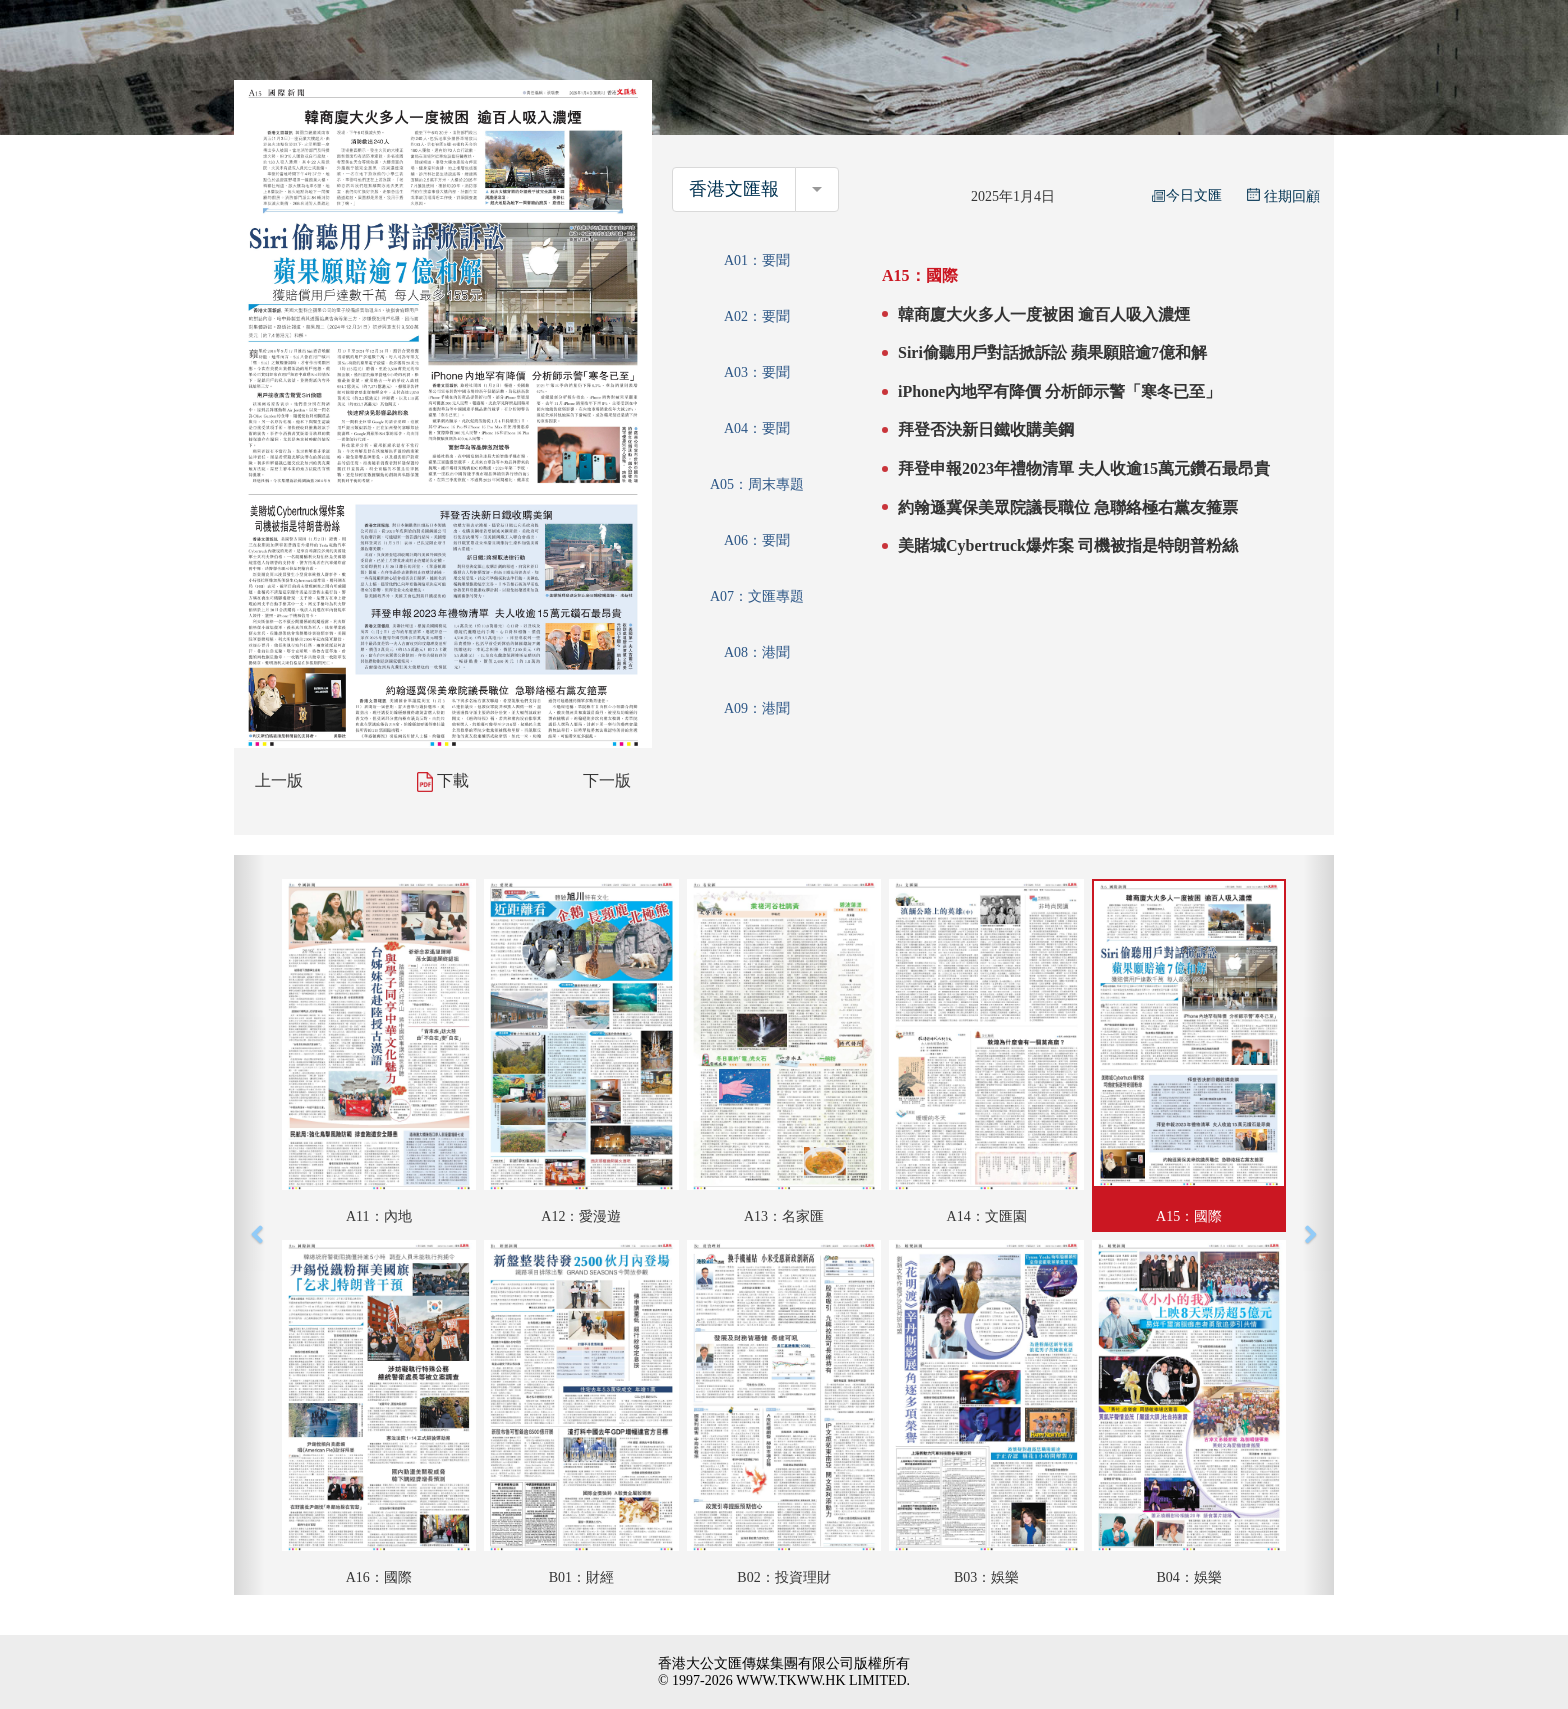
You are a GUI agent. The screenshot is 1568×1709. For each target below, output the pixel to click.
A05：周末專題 (757, 484)
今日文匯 (1187, 195)
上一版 (279, 780)
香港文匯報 (734, 189)
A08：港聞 (757, 652)
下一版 (607, 780)
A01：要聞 (757, 260)
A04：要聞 (757, 428)
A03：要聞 (757, 372)
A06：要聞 (757, 540)
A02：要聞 (757, 316)
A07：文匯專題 (757, 596)
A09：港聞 (757, 708)
